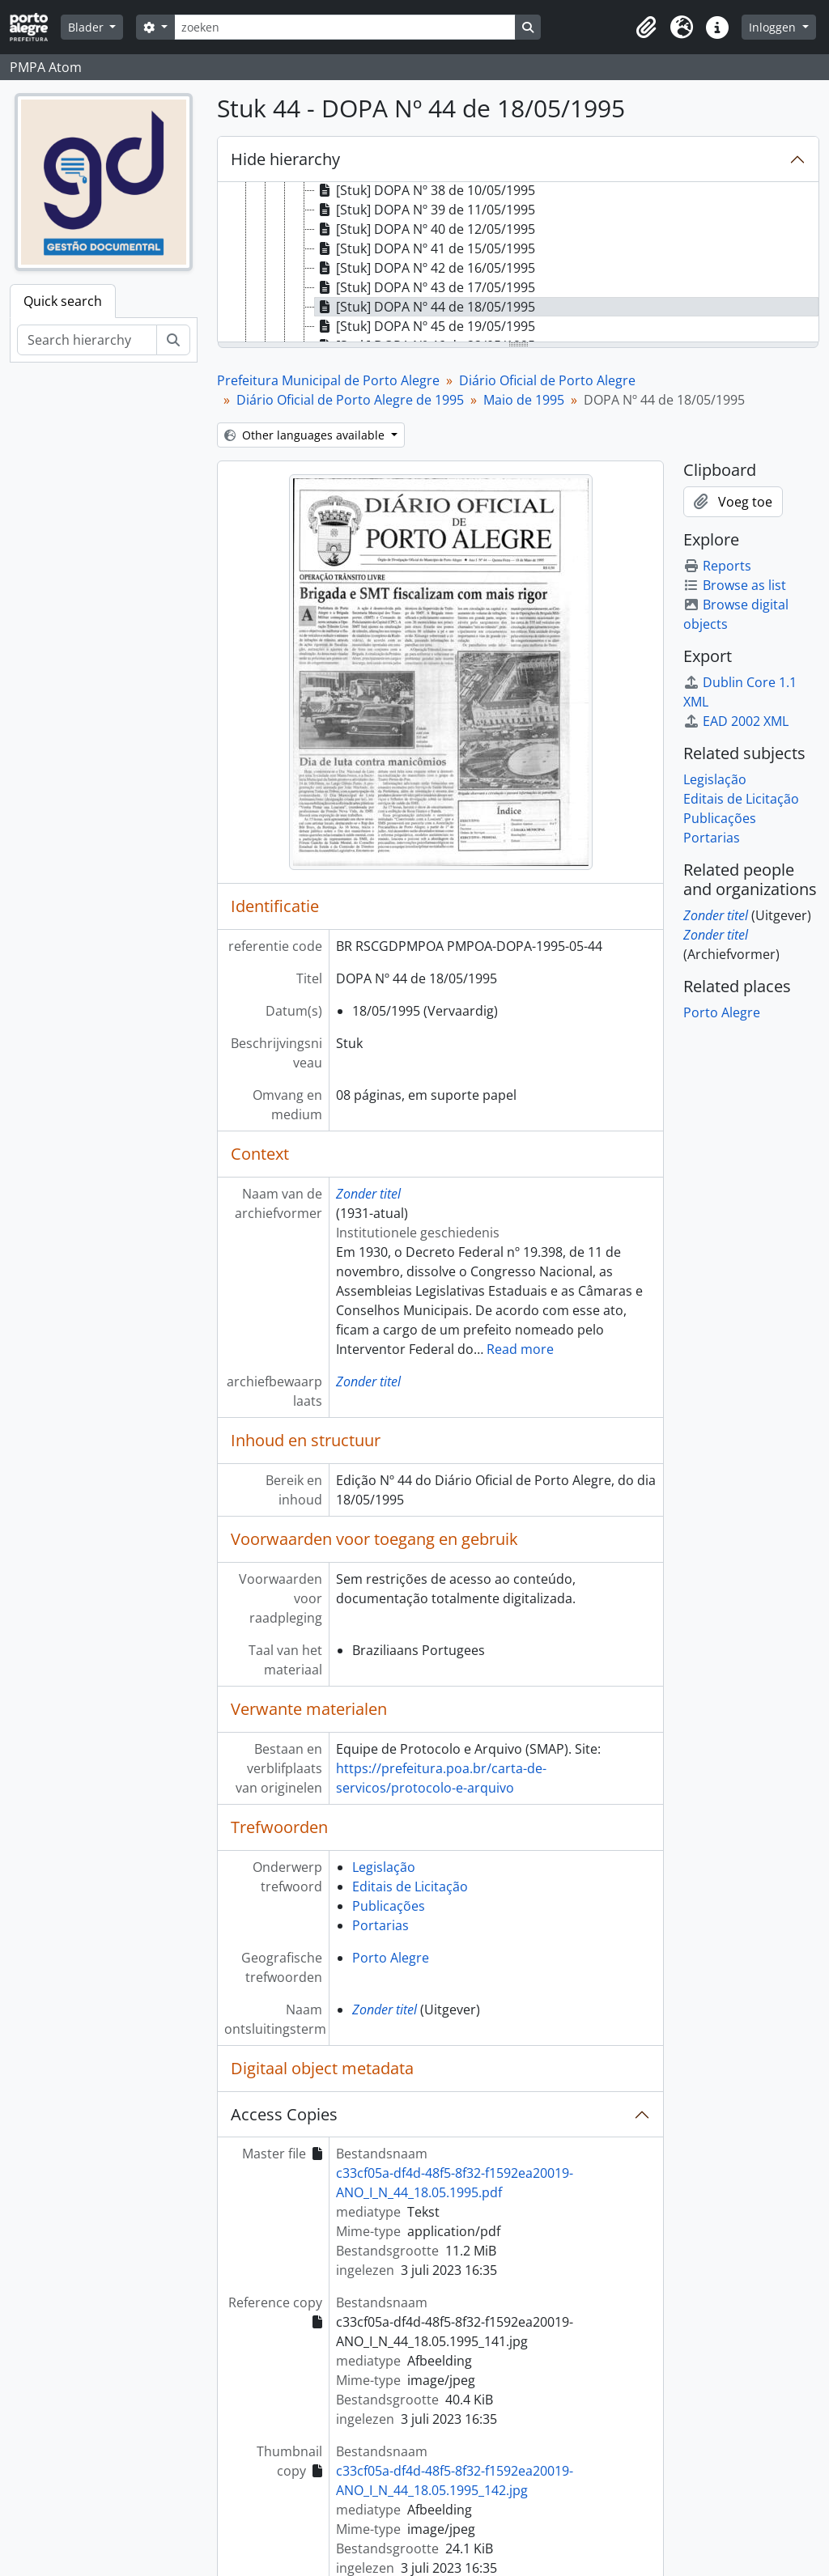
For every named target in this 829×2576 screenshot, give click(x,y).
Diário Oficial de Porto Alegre (547, 380)
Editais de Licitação (410, 1886)
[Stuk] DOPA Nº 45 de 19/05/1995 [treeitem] (425, 326)
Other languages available (306, 435)
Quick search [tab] (62, 301)
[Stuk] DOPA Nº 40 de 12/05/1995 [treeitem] (425, 229)
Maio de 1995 (523, 400)
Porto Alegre (390, 1958)
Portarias (380, 1925)
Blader (87, 27)
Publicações (388, 1906)
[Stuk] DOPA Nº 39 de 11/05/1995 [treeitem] (425, 209)
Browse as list (734, 585)
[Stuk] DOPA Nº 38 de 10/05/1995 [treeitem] (425, 190)
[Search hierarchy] (87, 340)
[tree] (518, 263)
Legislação (383, 1867)
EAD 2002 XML (736, 721)
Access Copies (284, 2114)
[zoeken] (345, 27)
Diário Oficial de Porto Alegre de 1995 (350, 400)
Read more (520, 1349)
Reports (717, 566)
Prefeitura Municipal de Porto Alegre (328, 380)
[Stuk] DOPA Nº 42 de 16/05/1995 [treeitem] (425, 268)
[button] (646, 27)
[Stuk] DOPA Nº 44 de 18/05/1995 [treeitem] (425, 306)
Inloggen (774, 27)
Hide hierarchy (285, 159)
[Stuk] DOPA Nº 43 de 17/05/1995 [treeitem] (425, 287)
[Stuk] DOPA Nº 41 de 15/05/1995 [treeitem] (425, 248)
